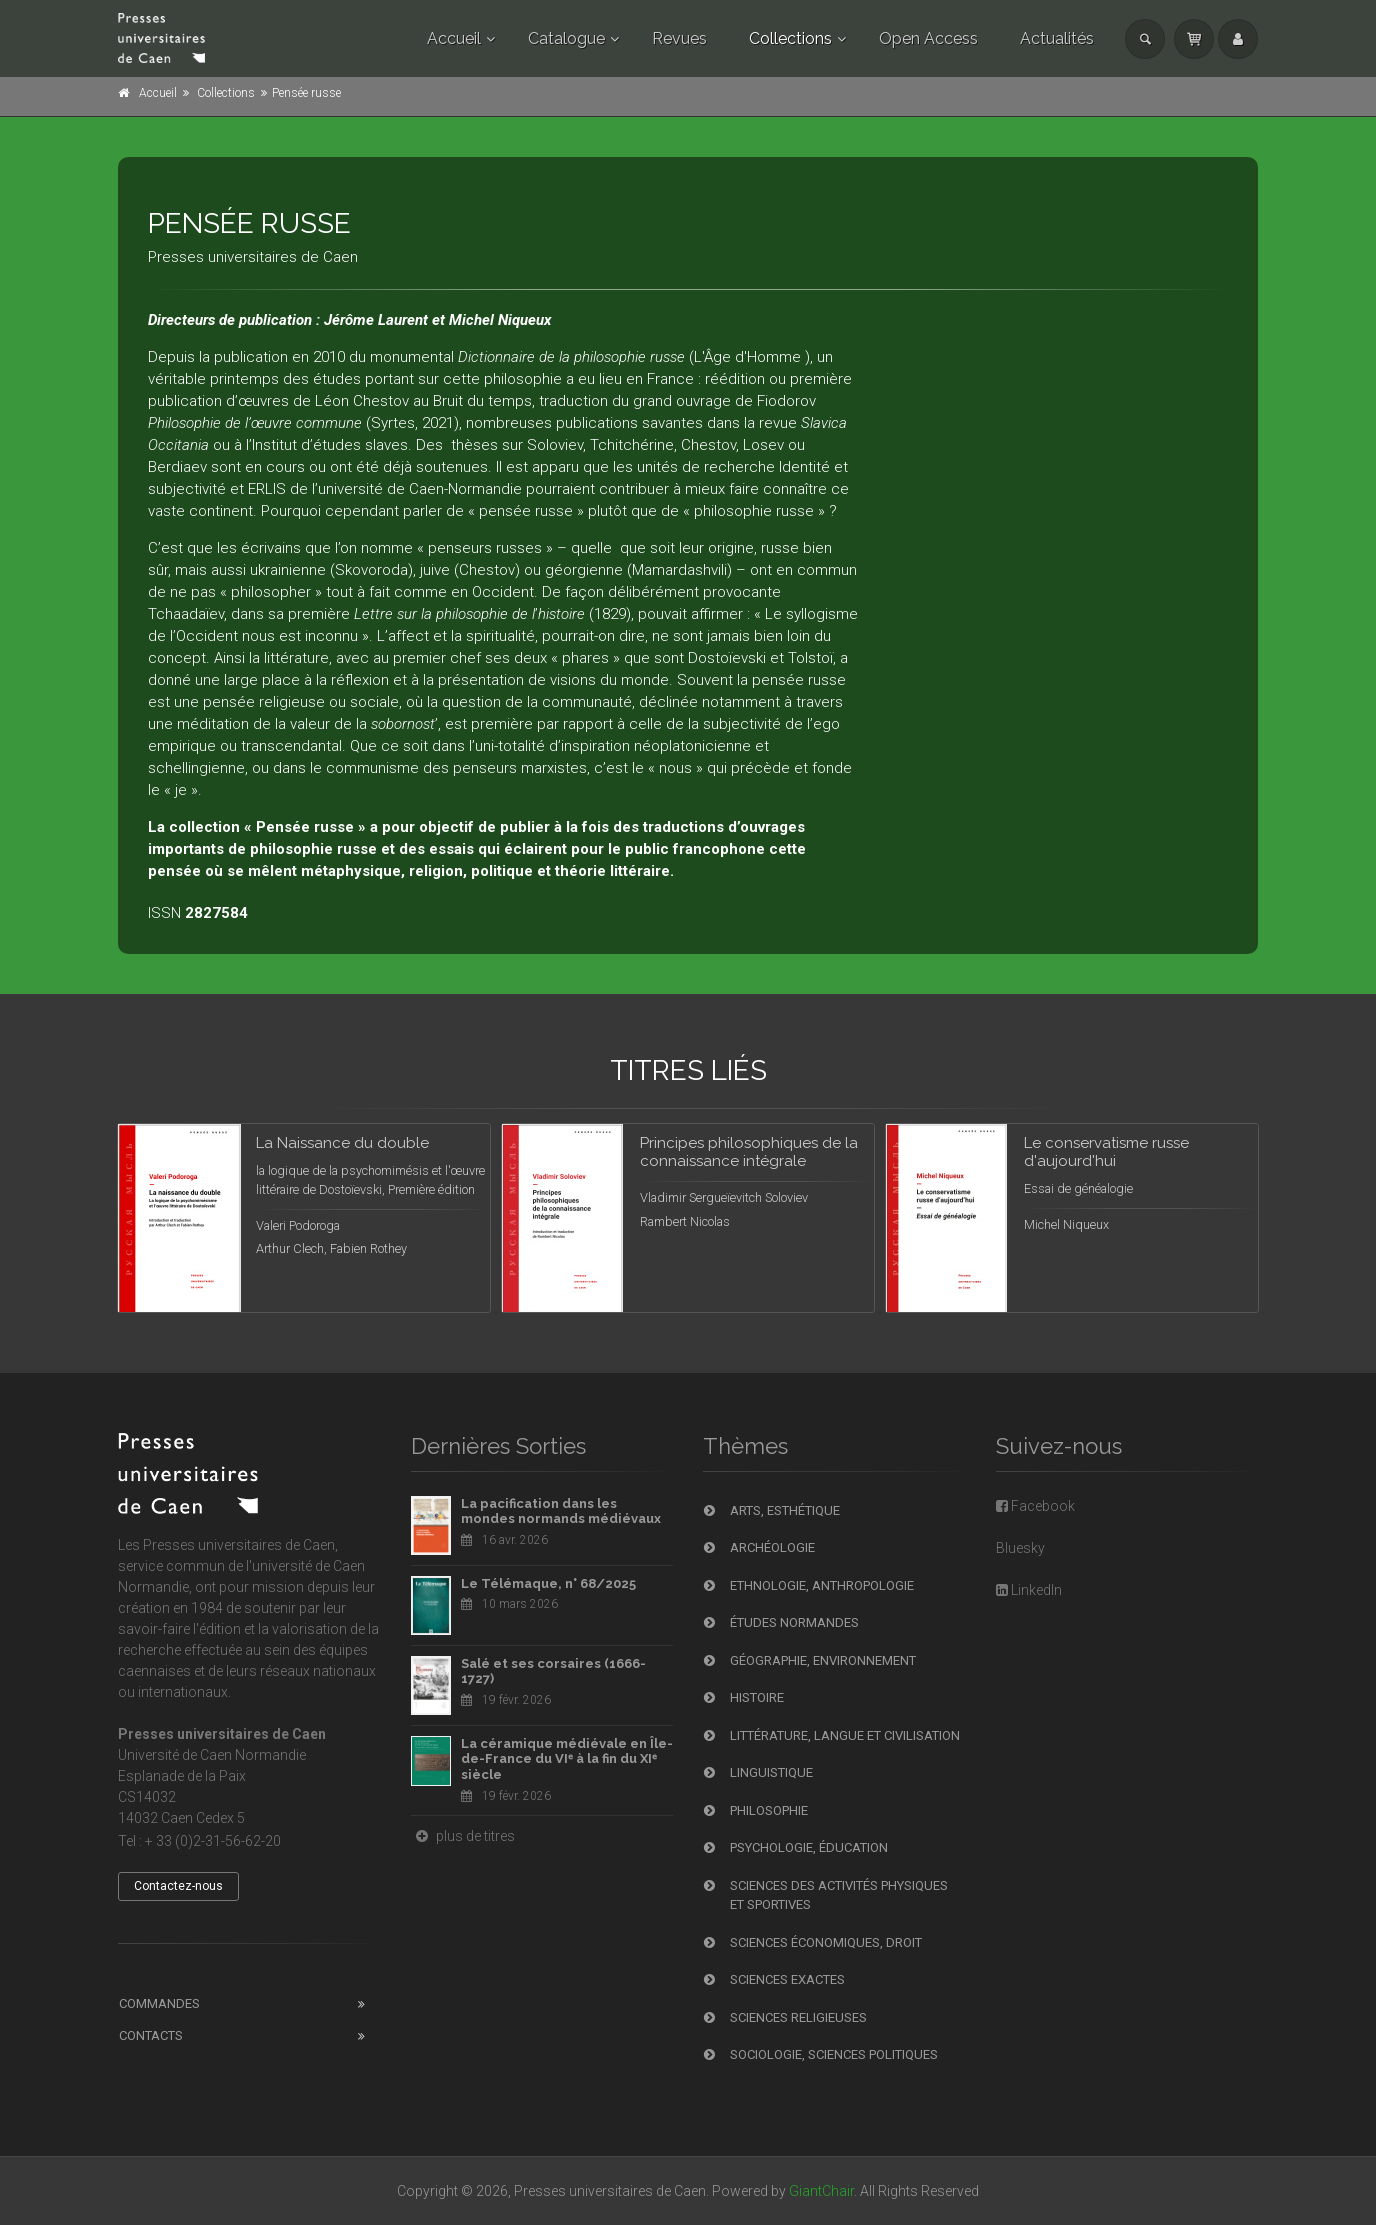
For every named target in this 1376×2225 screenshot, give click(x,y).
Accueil (454, 38)
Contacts (151, 2035)
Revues (679, 38)
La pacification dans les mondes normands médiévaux (561, 1511)
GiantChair (821, 2191)
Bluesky (1020, 1548)
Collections (790, 38)
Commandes (159, 2003)
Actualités (1057, 38)
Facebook (1035, 1506)
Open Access (928, 38)
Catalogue (566, 38)
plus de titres (463, 1836)
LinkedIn (1029, 1590)
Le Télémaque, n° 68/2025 (548, 1583)
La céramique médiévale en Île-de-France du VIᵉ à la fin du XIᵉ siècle (567, 1759)
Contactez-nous (178, 1886)
